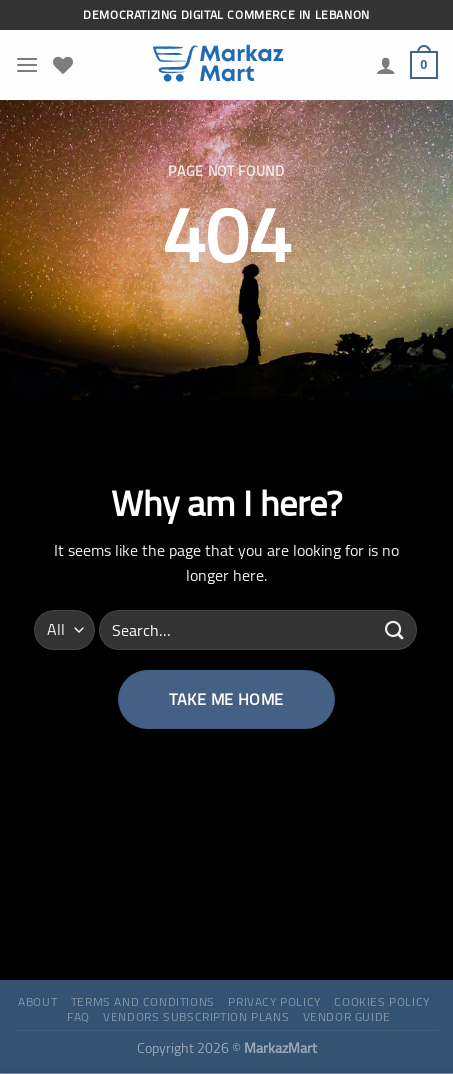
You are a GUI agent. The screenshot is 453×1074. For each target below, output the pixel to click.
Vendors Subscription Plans (196, 1016)
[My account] (386, 65)
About (37, 1001)
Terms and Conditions (143, 1001)
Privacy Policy (274, 1001)
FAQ (78, 1016)
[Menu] (27, 64)
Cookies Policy (382, 1001)
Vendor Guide (347, 1016)
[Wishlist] (63, 65)
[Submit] (395, 629)
